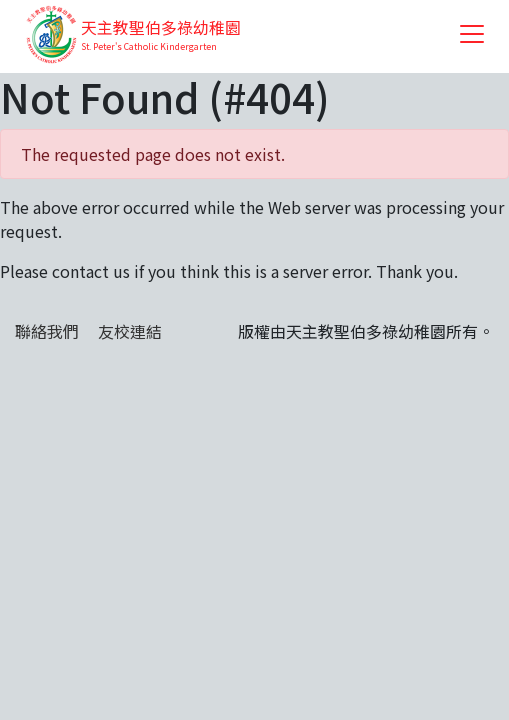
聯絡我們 (47, 331)
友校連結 (130, 331)
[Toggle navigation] (472, 34)
